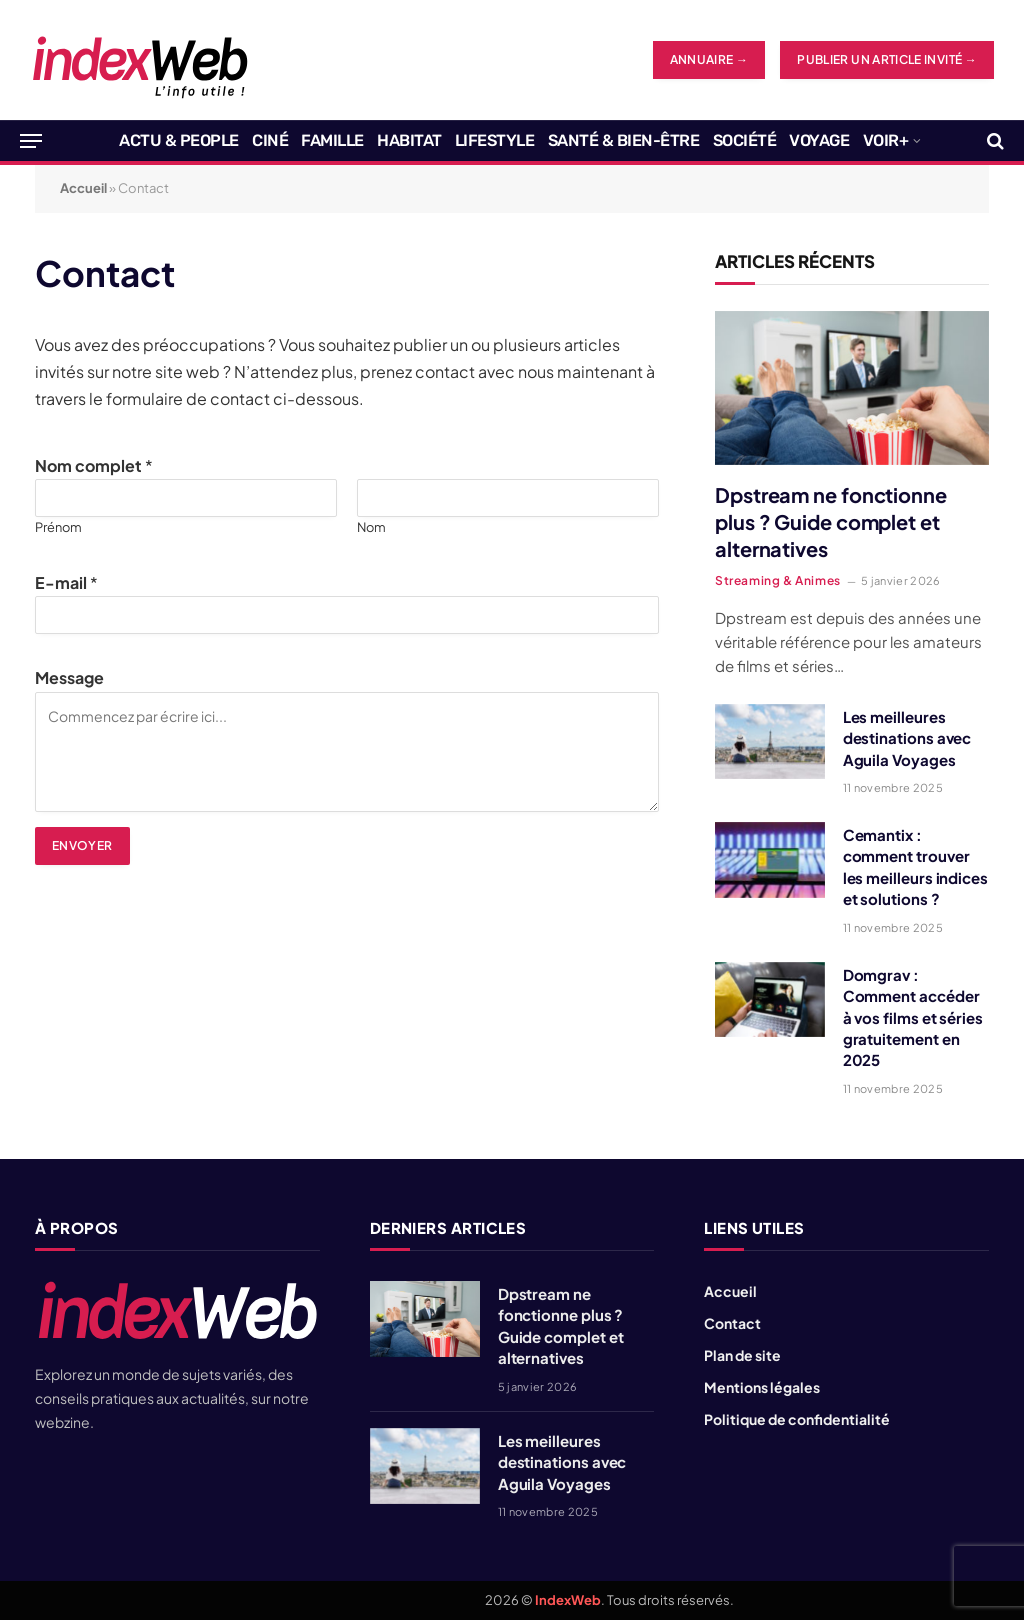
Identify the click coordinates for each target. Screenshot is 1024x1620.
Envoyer (82, 845)
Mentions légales (762, 1387)
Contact (732, 1323)
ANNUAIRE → (709, 59)
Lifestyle (495, 140)
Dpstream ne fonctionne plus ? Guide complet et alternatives (831, 521)
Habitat (409, 140)
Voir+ (886, 140)
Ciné (270, 140)
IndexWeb (568, 1600)
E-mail (66, 582)
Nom (371, 527)
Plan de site (742, 1355)
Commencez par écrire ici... (347, 752)
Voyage (819, 140)
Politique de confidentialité (797, 1419)
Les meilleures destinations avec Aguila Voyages (907, 738)
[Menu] (31, 141)
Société (745, 140)
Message (69, 677)
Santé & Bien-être (624, 140)
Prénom (58, 527)
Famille (332, 140)
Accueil (83, 188)
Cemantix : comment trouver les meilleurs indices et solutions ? (915, 866)
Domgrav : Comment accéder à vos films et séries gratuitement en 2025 (913, 1017)
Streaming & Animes (778, 580)
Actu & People (179, 140)
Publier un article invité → (887, 59)
